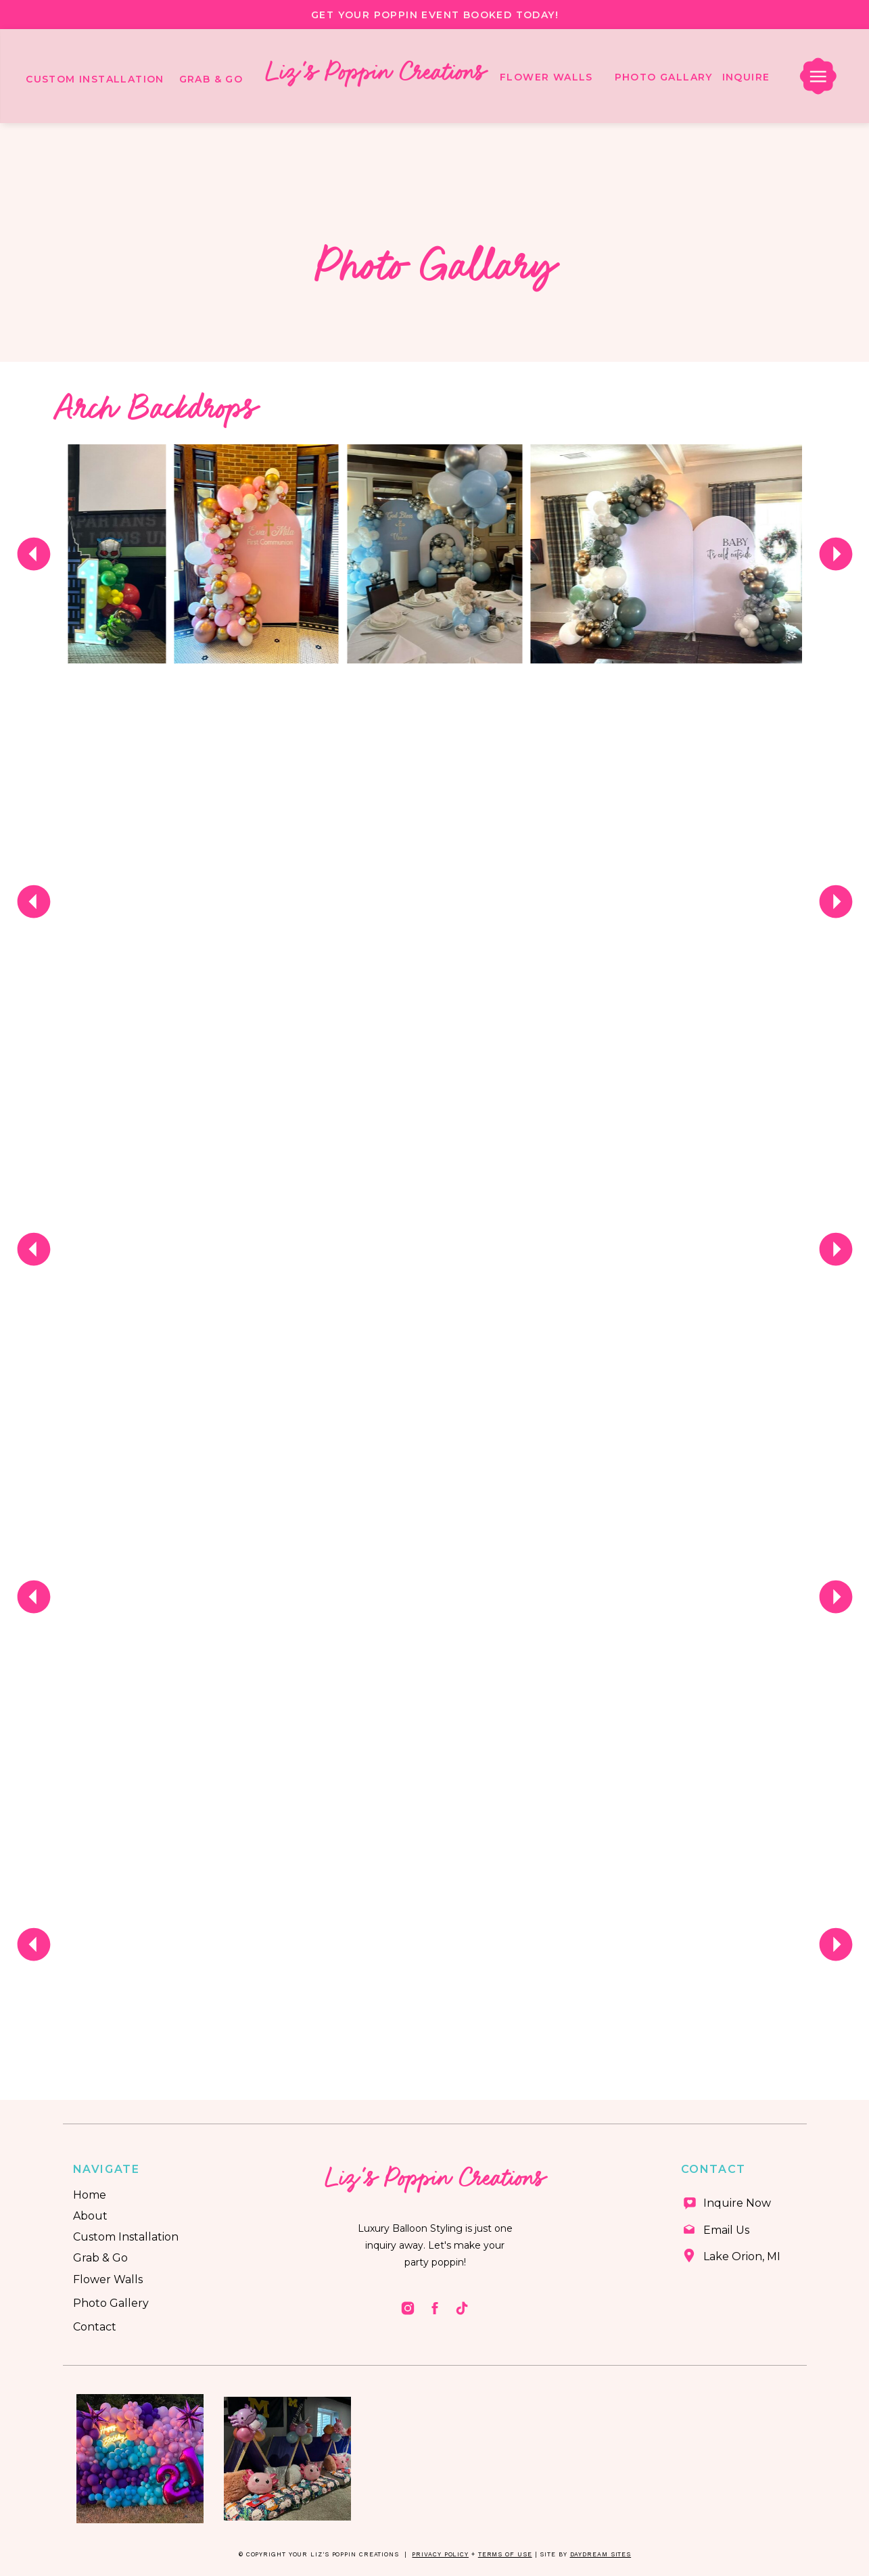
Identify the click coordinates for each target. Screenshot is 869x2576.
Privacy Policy (440, 2554)
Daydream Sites (601, 2554)
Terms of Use (505, 2554)
